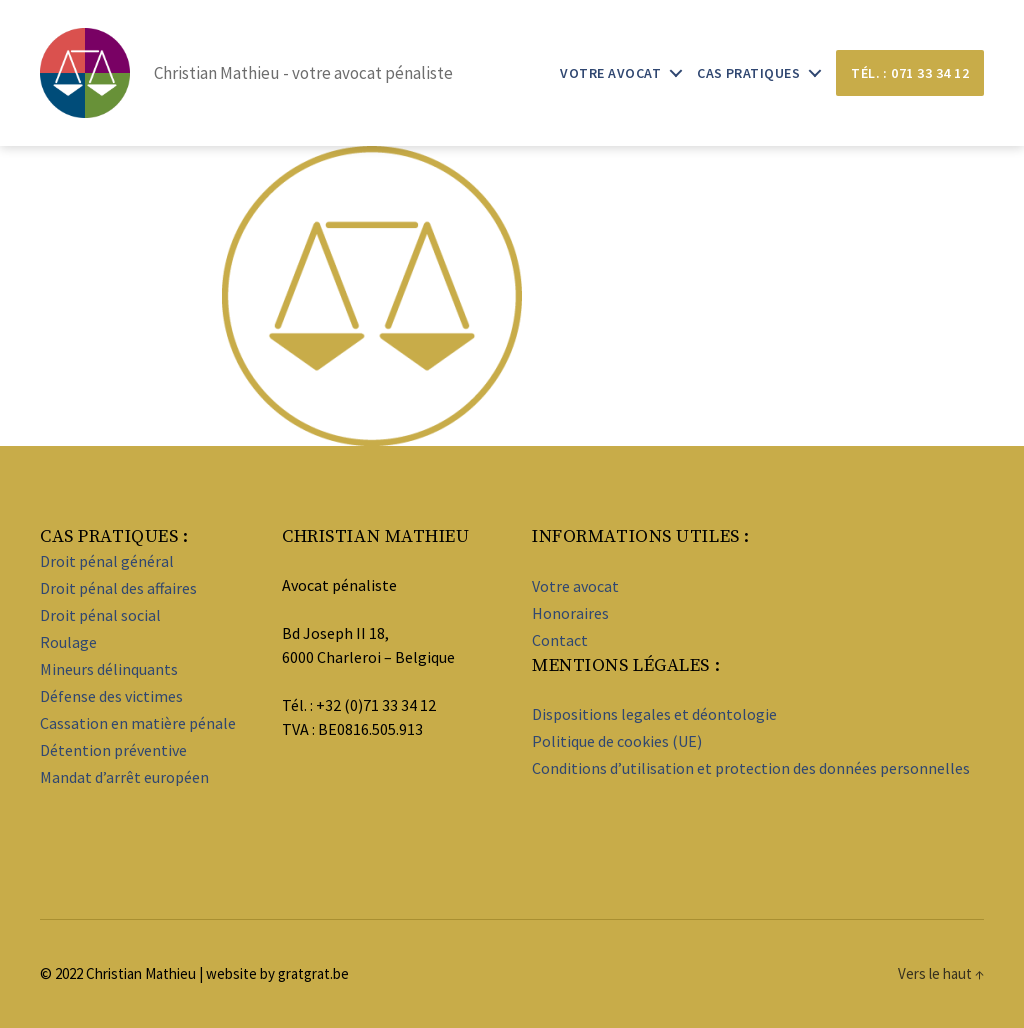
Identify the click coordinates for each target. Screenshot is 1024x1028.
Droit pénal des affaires (118, 588)
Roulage (68, 642)
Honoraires (570, 613)
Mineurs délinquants (109, 669)
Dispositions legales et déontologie (654, 714)
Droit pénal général (107, 561)
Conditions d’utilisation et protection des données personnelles (751, 768)
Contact (560, 640)
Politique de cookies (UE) (617, 741)
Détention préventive (113, 750)
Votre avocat (610, 73)
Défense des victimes (111, 696)
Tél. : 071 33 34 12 (910, 73)
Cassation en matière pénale (138, 723)
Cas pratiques (748, 73)
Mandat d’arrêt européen (124, 777)
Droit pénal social (100, 615)
